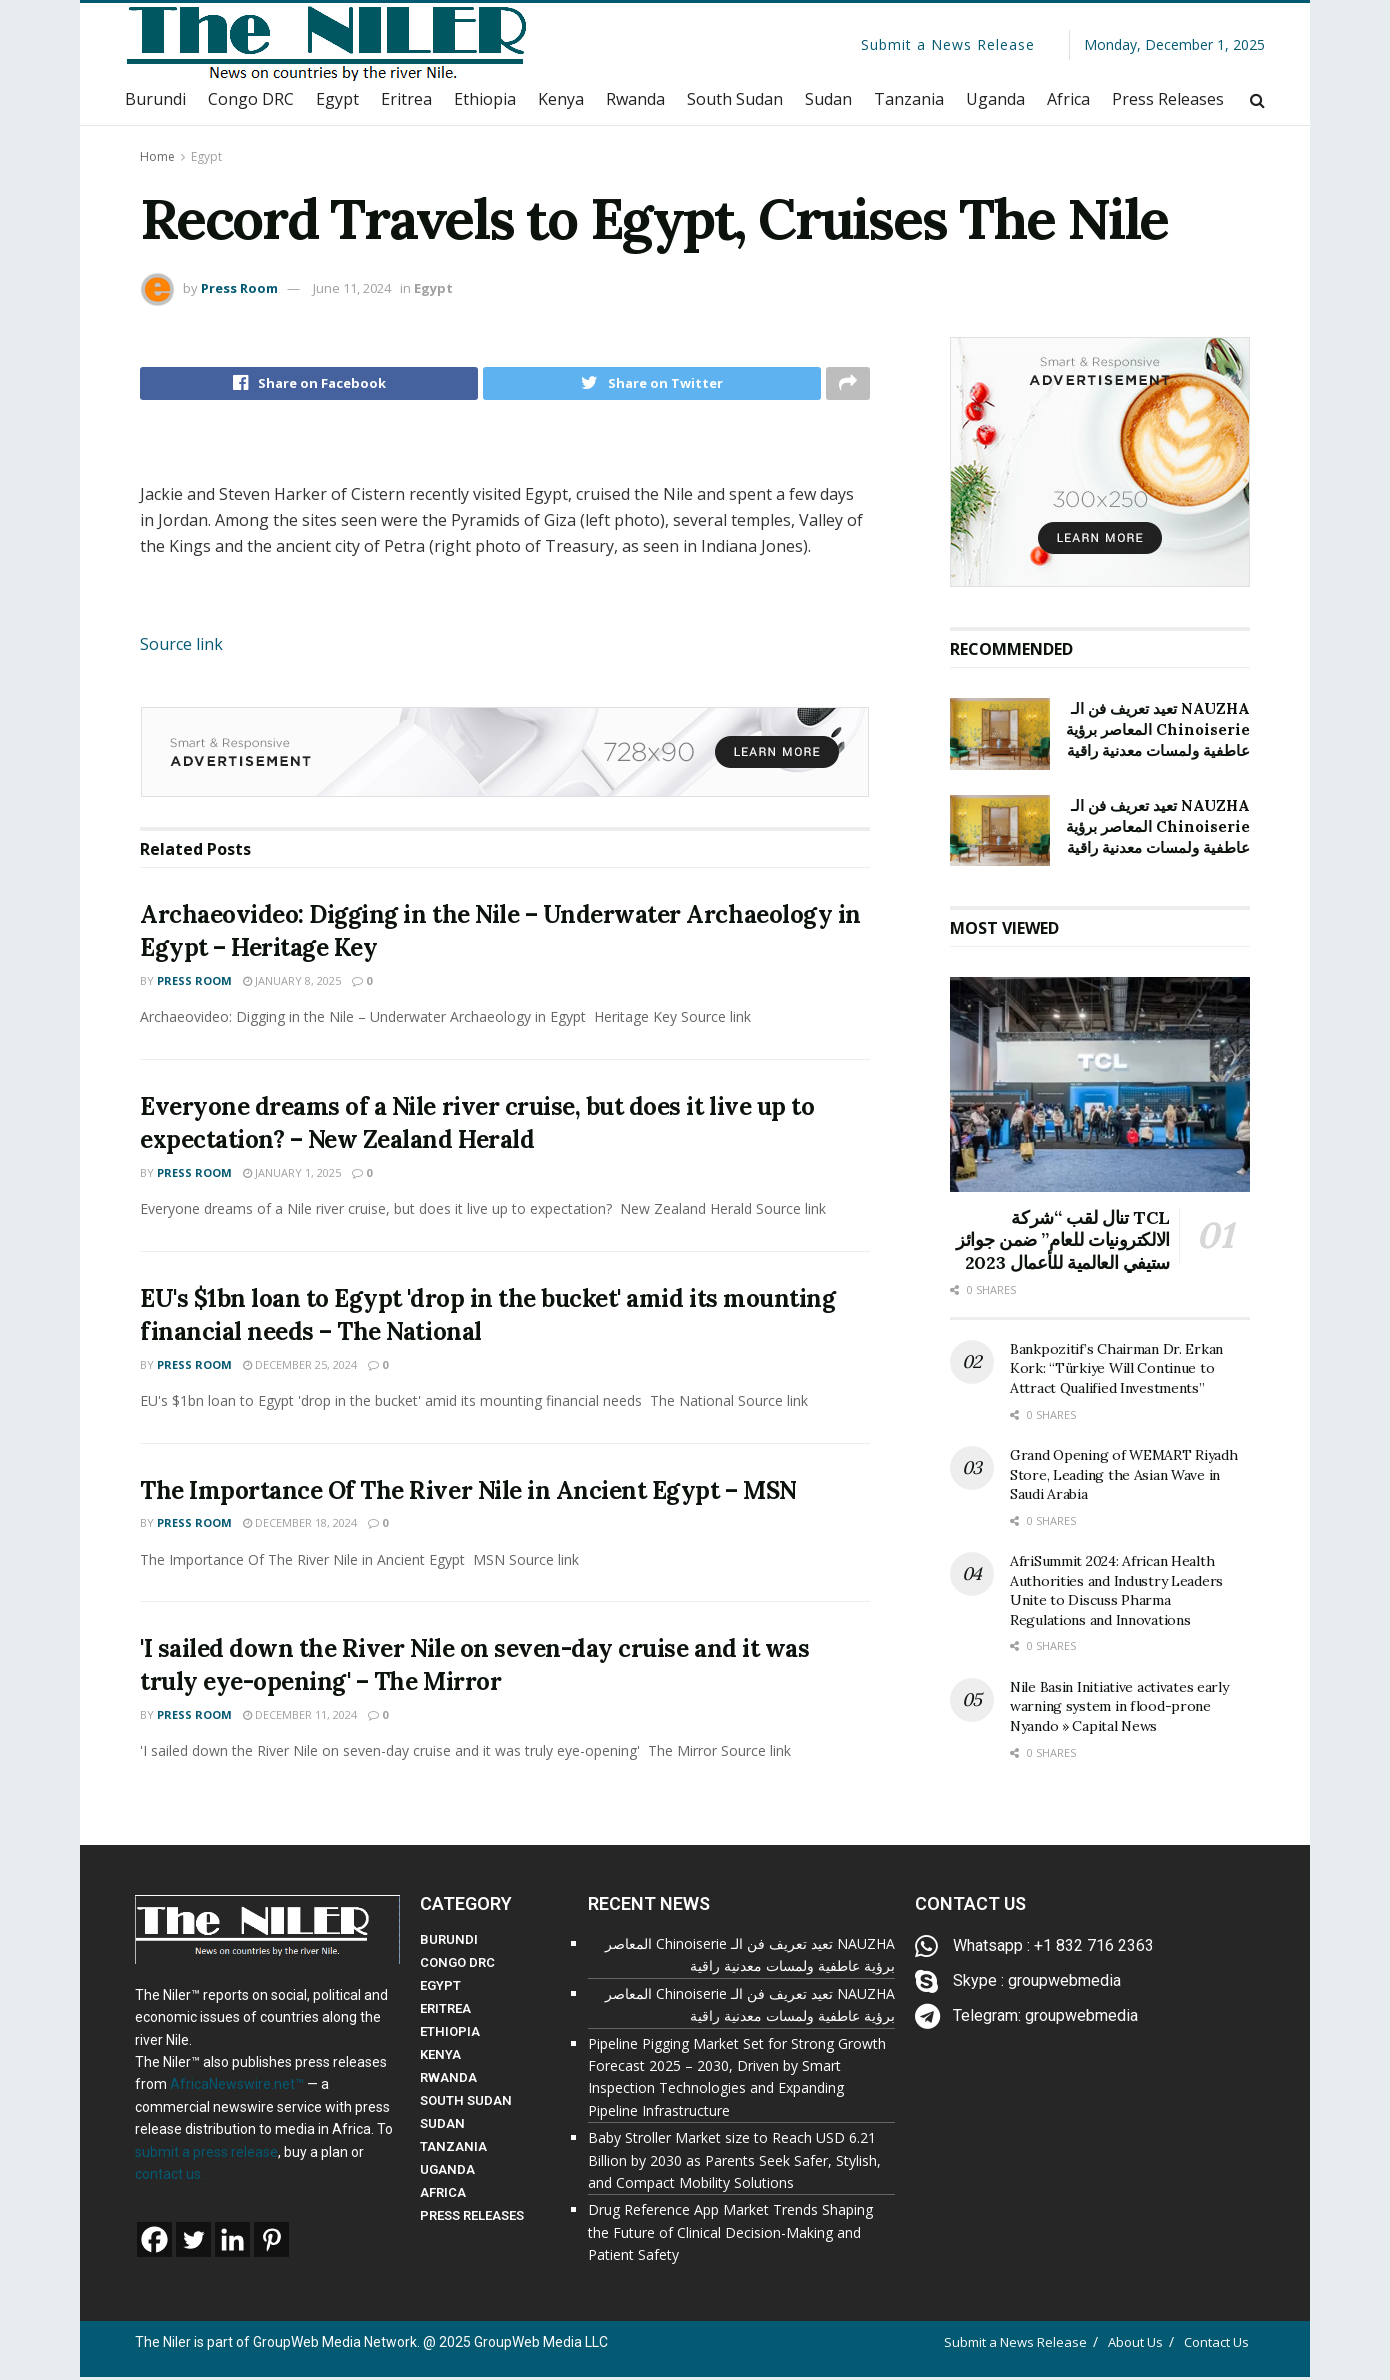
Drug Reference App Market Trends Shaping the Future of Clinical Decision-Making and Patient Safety (730, 2236)
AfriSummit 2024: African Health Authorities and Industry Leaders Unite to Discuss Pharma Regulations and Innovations (1116, 1590)
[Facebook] (154, 2243)
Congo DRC (251, 99)
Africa (1068, 99)
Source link (181, 649)
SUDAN (442, 2127)
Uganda (995, 99)
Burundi (155, 99)
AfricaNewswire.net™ (237, 2088)
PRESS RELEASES (472, 2219)
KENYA (440, 2058)
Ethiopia (485, 99)
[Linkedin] (232, 2243)
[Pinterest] (271, 2243)
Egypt (337, 99)
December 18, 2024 (300, 1528)
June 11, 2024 (352, 288)
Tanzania (909, 99)
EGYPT (440, 1989)
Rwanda (635, 99)
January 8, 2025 (292, 986)
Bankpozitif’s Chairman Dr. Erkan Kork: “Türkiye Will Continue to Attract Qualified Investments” (1116, 1368)
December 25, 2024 (300, 1370)
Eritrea (406, 99)
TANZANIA (453, 2150)
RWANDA (448, 2081)
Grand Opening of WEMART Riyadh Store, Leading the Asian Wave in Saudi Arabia (1124, 1474)
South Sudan (735, 99)
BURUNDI (449, 1943)
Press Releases (1168, 99)
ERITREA (445, 2012)
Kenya (561, 99)
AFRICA (443, 2196)
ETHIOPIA (450, 2035)
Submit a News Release (948, 44)
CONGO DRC (457, 1966)
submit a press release (206, 2155)
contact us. (169, 2177)
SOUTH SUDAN (466, 2104)
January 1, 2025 (292, 1178)
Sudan (828, 99)
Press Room (239, 288)
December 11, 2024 (300, 1720)
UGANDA (447, 2173)
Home (157, 156)
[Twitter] (193, 2243)
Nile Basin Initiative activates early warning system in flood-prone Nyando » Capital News (1119, 1706)
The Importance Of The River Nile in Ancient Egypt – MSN (468, 1495)
